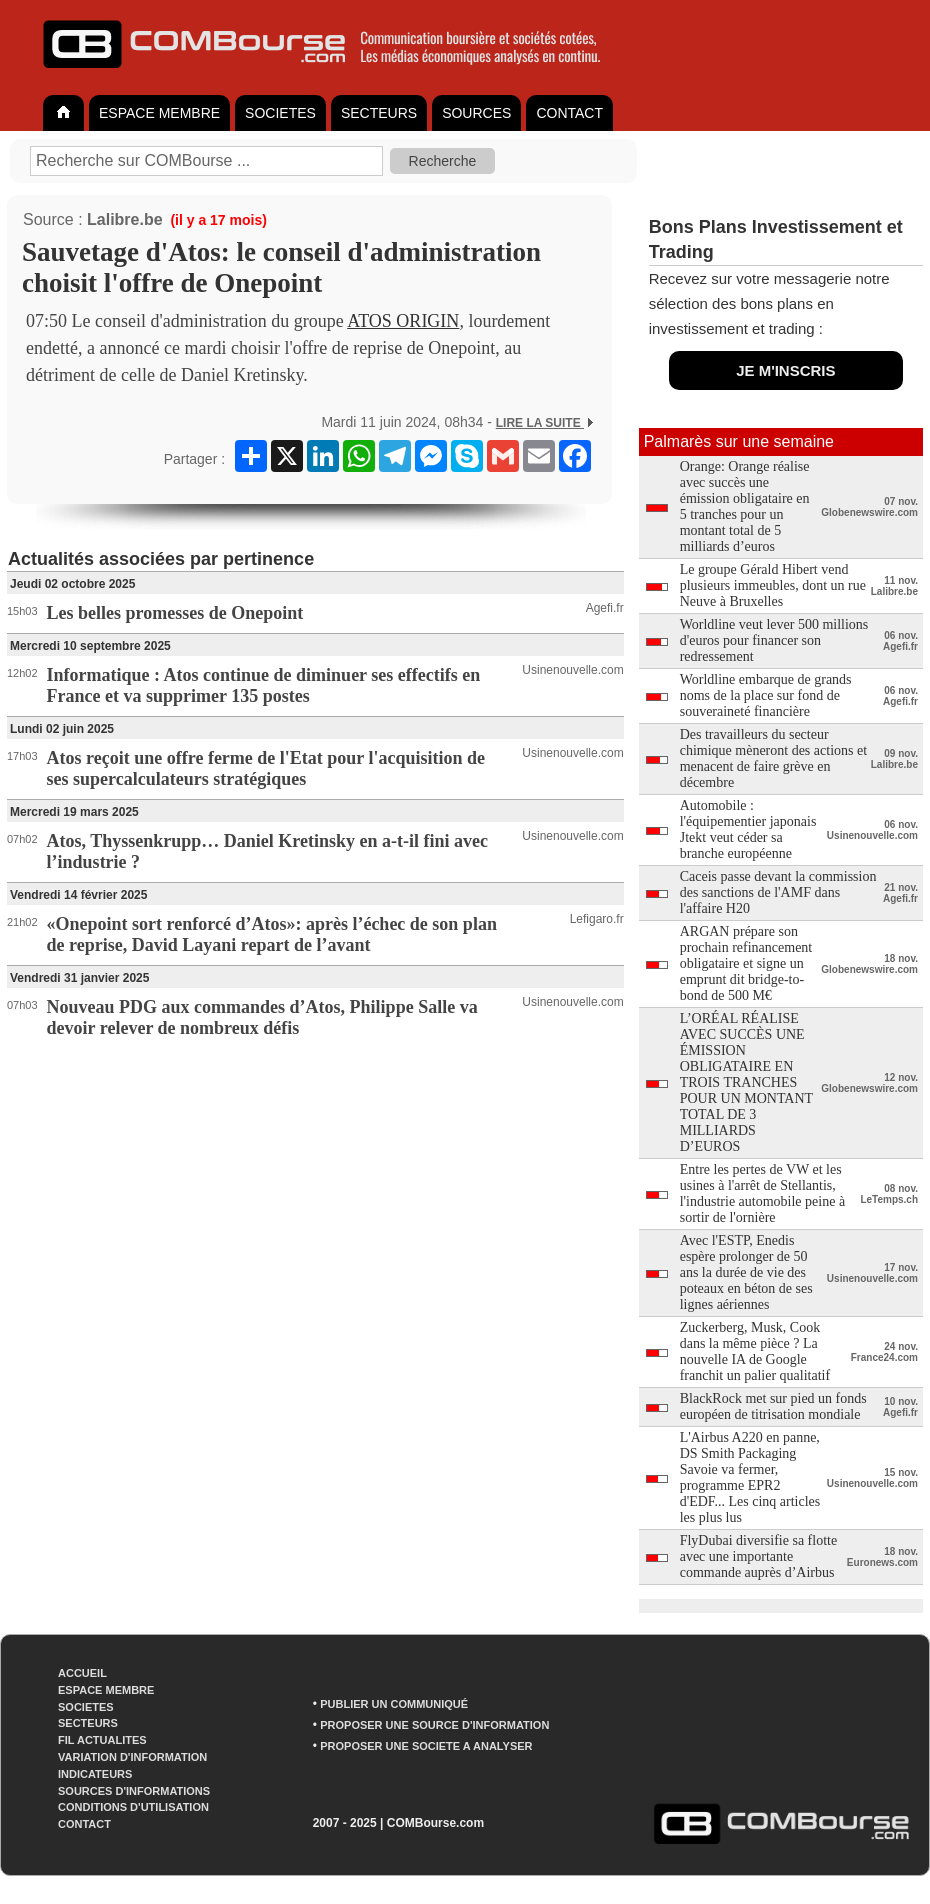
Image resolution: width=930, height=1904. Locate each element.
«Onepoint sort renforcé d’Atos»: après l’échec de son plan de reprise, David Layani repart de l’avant (272, 934)
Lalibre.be (125, 219)
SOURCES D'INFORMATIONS (134, 1791)
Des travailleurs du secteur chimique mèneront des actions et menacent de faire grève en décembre (773, 758)
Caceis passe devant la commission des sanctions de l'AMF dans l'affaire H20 (778, 892)
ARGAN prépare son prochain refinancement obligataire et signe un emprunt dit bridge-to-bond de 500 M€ (746, 963)
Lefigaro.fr (597, 919)
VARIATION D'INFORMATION (132, 1757)
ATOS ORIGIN (403, 321)
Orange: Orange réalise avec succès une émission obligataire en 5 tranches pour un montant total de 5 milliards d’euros (745, 506)
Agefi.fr (605, 608)
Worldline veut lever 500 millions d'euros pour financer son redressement (774, 640)
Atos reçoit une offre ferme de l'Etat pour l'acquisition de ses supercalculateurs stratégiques (266, 768)
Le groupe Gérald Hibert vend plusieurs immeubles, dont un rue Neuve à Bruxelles (773, 585)
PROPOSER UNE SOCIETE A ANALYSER (426, 1746)
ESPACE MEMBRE (159, 113)
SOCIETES (280, 113)
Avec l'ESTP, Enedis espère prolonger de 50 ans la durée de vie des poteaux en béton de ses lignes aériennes (746, 1272)
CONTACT (569, 113)
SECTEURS (379, 113)
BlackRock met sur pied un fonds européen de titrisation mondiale (773, 1406)
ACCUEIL (82, 1673)
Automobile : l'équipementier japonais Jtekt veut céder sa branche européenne (748, 829)
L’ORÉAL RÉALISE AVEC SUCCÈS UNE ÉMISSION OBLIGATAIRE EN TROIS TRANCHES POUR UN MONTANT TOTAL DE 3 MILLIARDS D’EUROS (746, 1082)
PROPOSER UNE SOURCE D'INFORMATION (434, 1725)
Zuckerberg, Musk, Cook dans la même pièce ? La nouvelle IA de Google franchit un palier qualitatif (755, 1351)
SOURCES (476, 113)
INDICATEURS (95, 1774)
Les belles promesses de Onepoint (175, 613)
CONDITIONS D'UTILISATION (133, 1807)
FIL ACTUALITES (102, 1740)
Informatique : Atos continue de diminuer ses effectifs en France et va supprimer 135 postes (264, 685)
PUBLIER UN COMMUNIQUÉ (394, 1704)
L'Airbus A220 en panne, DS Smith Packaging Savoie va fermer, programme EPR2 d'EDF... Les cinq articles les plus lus (750, 1477)
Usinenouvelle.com (572, 670)
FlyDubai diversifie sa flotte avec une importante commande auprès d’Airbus (758, 1556)
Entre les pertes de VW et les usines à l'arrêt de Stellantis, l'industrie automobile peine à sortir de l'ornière (762, 1193)
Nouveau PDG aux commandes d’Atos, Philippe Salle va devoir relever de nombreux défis (262, 1017)
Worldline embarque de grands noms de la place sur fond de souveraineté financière (766, 695)
